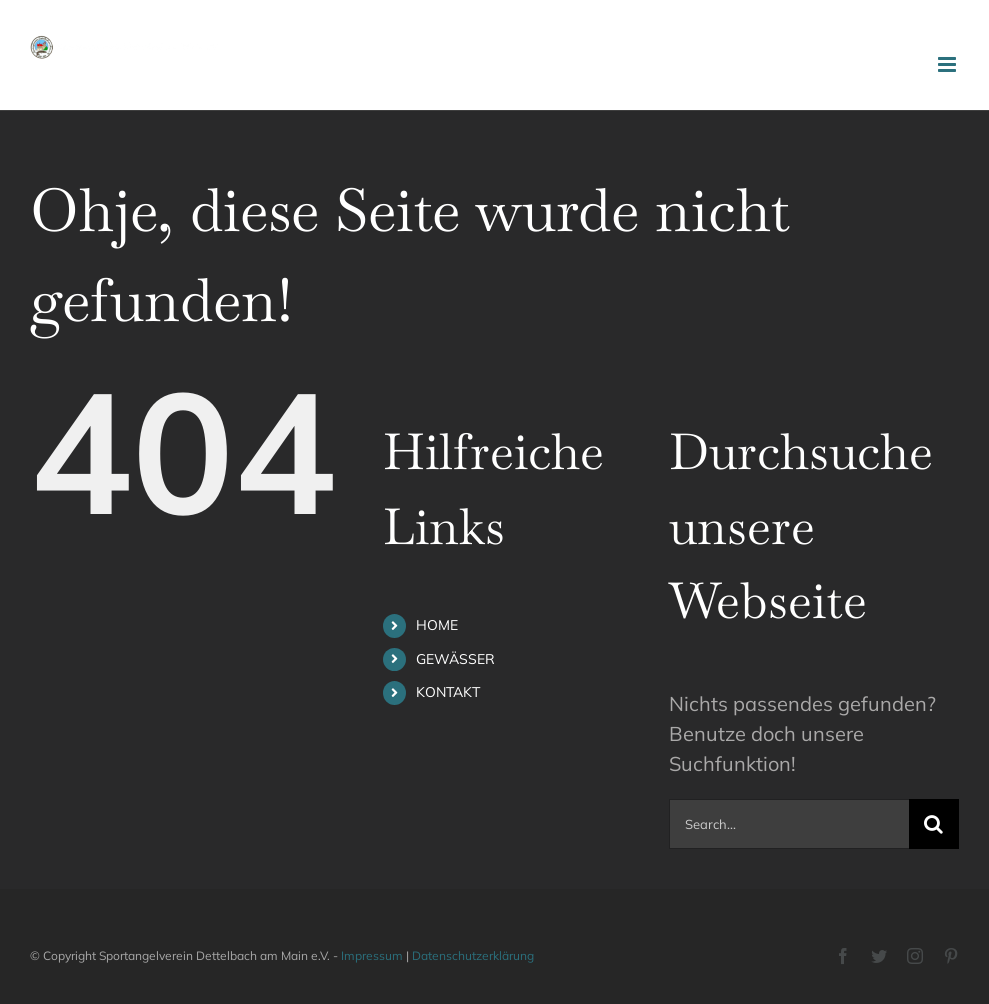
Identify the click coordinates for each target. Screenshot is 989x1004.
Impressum (372, 955)
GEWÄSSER (455, 659)
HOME (437, 625)
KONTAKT (448, 692)
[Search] (934, 824)
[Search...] (789, 824)
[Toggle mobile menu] (948, 64)
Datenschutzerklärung (473, 955)
